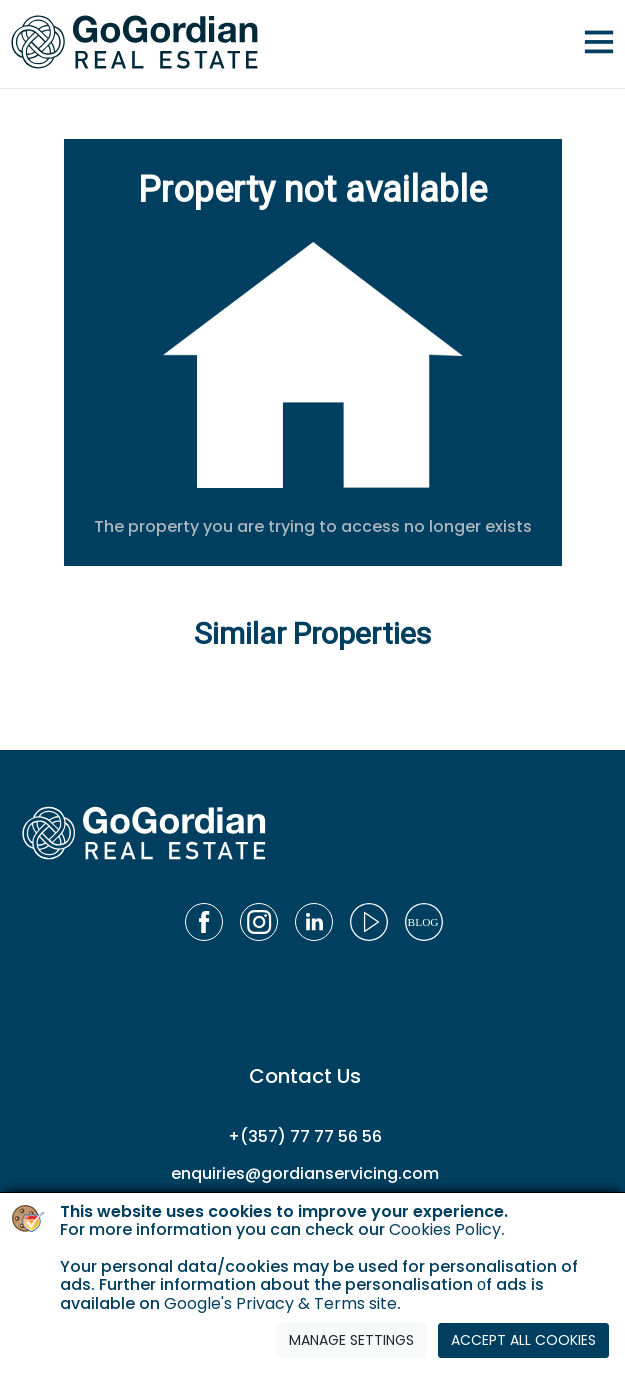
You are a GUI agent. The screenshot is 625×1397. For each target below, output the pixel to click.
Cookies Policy (445, 1229)
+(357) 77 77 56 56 (305, 1136)
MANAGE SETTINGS (351, 1340)
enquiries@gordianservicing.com (305, 1173)
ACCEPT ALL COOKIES (523, 1340)
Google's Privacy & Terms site (280, 1303)
